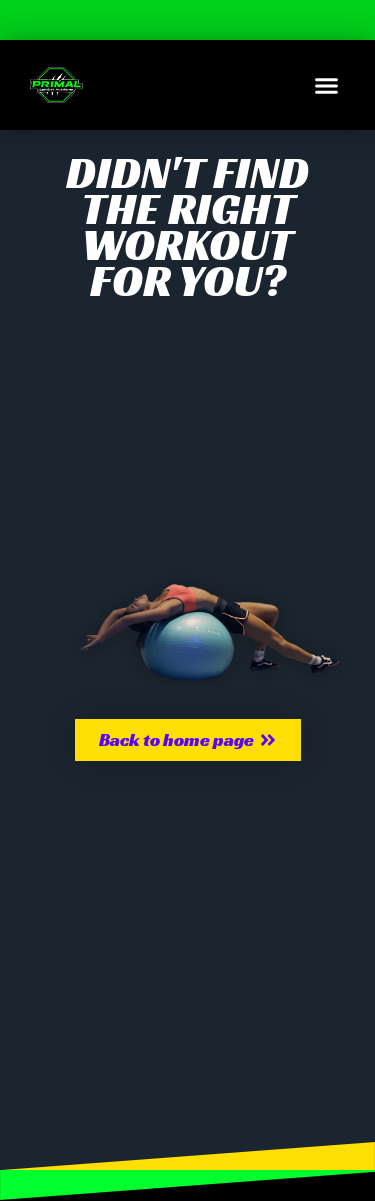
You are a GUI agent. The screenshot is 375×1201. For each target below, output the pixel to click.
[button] (327, 85)
